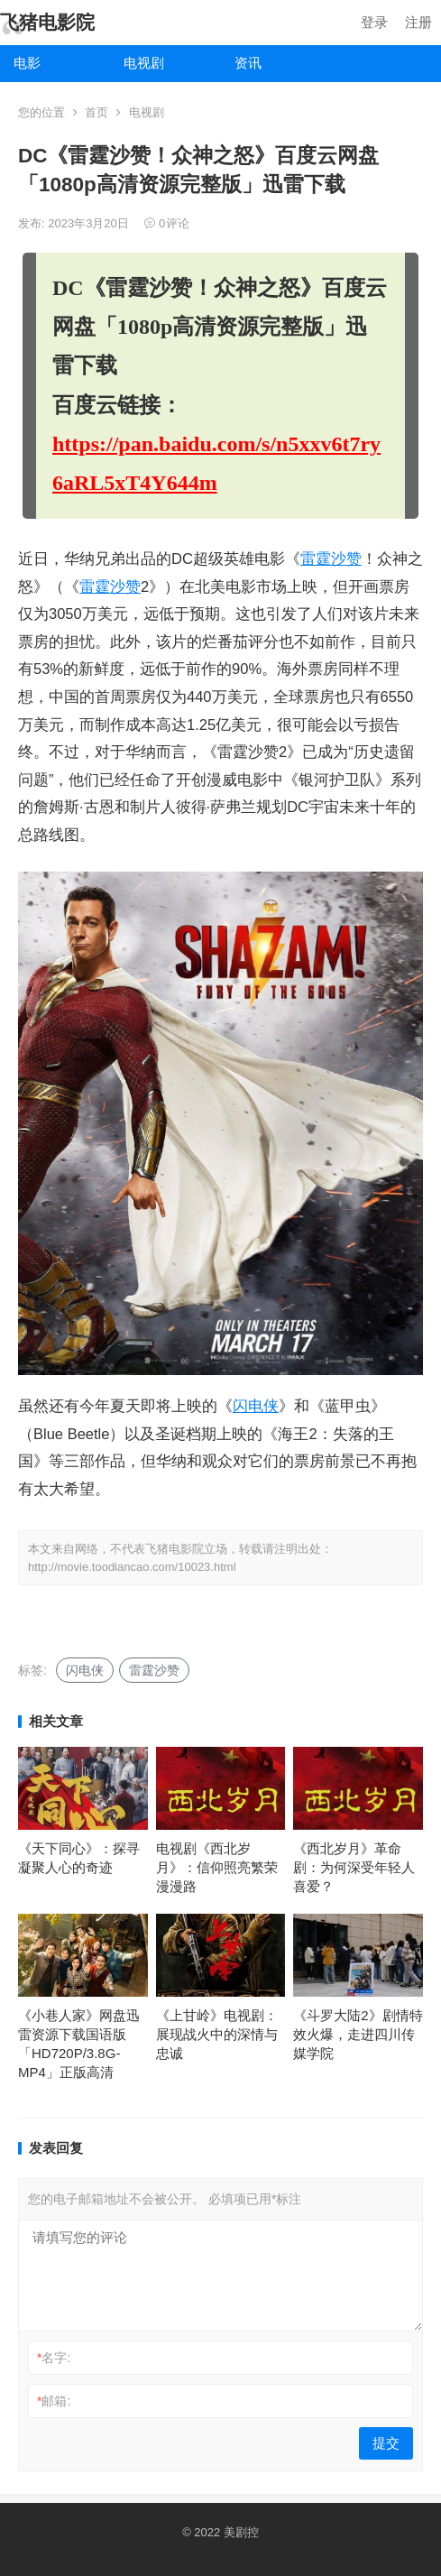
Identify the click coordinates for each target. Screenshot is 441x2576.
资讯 (248, 62)
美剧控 (241, 2532)
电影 (27, 62)
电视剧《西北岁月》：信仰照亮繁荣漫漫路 (217, 1867)
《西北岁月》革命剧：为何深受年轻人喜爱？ (354, 1867)
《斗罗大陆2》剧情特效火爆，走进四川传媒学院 (357, 2034)
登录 (374, 22)
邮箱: (53, 2401)
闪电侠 (256, 1406)
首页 (96, 112)
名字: (53, 2357)
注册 (418, 22)
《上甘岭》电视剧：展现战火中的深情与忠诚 (217, 2034)
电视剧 (144, 62)
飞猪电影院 (47, 22)
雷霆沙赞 (331, 559)
